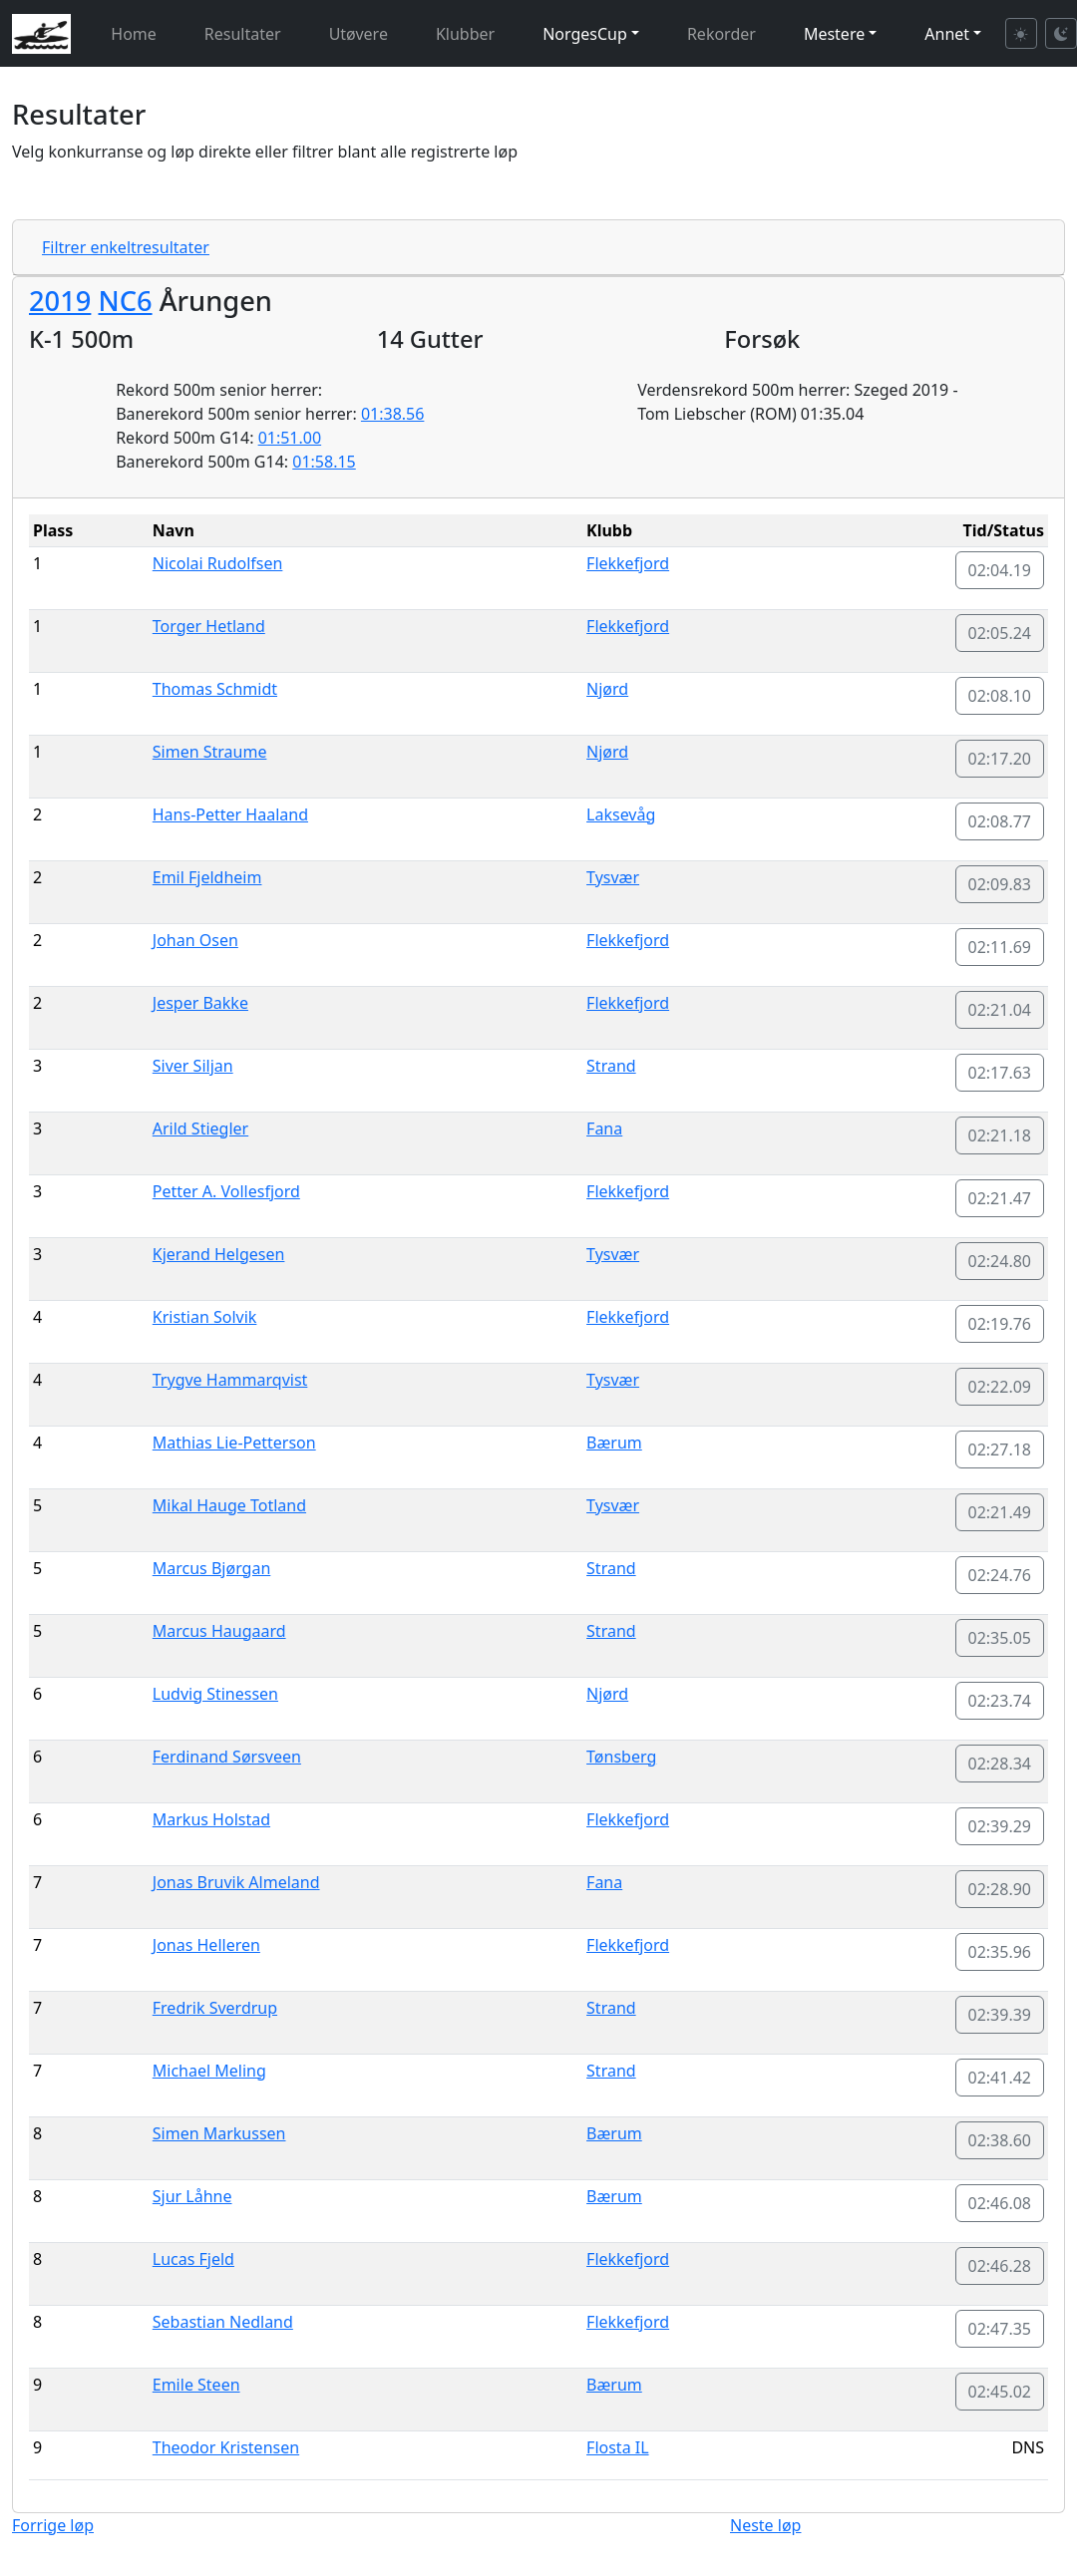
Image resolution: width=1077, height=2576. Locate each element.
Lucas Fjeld (193, 2259)
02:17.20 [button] (1000, 759)
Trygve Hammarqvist (230, 1380)
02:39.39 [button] (1000, 2015)
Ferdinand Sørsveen (227, 1757)
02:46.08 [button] (1000, 2203)
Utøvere (358, 34)
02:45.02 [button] (1000, 2392)
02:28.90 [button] (1000, 1889)
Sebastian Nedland (223, 2322)
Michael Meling (209, 2071)
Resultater (242, 34)
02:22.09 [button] (1000, 1387)
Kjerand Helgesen (219, 1254)
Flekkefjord (627, 563)
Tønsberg (621, 1757)
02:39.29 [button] (1000, 1826)
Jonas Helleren (206, 1945)
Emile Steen (196, 2385)
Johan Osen (195, 940)
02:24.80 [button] (1000, 1261)
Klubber (465, 34)
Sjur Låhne (192, 2196)
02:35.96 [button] (1000, 1952)
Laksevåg (620, 814)
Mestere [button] (834, 34)
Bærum (614, 1442)
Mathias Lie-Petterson (234, 1442)
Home (134, 34)
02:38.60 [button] (1000, 2140)
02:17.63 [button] (1000, 1073)
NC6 (125, 300)
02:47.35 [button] (1000, 2329)
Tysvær (612, 877)
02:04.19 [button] (1000, 570)
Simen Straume (210, 752)
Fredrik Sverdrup (215, 2008)
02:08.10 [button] (1000, 696)
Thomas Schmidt (215, 689)
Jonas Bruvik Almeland (236, 1882)
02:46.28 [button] (1000, 2266)
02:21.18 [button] (1000, 1135)
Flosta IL (617, 2447)
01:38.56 (393, 414)
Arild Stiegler (200, 1128)
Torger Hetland (209, 626)
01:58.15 (324, 462)
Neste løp (765, 2525)
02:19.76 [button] (1000, 1324)
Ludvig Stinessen (215, 1694)
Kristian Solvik (205, 1317)
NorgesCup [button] (584, 34)
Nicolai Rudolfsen (218, 563)
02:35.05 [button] (1000, 1638)
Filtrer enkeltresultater (125, 247)
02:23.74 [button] (1000, 1701)
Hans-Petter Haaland (230, 814)
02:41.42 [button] (1000, 2078)
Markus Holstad (211, 1819)
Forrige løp (53, 2525)
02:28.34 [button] (1000, 1763)
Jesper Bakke (200, 1003)
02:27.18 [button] (1000, 1449)
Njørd (607, 689)
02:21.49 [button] (1000, 1512)
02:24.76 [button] (1000, 1575)
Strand (611, 1066)
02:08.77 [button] (1000, 821)
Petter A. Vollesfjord (226, 1191)
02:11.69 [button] (1000, 947)
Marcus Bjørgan (212, 1568)
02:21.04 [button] (1000, 1010)
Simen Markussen (219, 2133)
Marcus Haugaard (219, 1631)
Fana (604, 1128)
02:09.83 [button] (1000, 884)
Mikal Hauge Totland (229, 1505)
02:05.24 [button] (1000, 633)
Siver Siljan (193, 1066)
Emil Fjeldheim (207, 877)
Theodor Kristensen (226, 2447)
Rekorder (721, 34)
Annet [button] (946, 34)
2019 (60, 300)
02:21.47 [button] (1000, 1198)
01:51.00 (290, 438)
